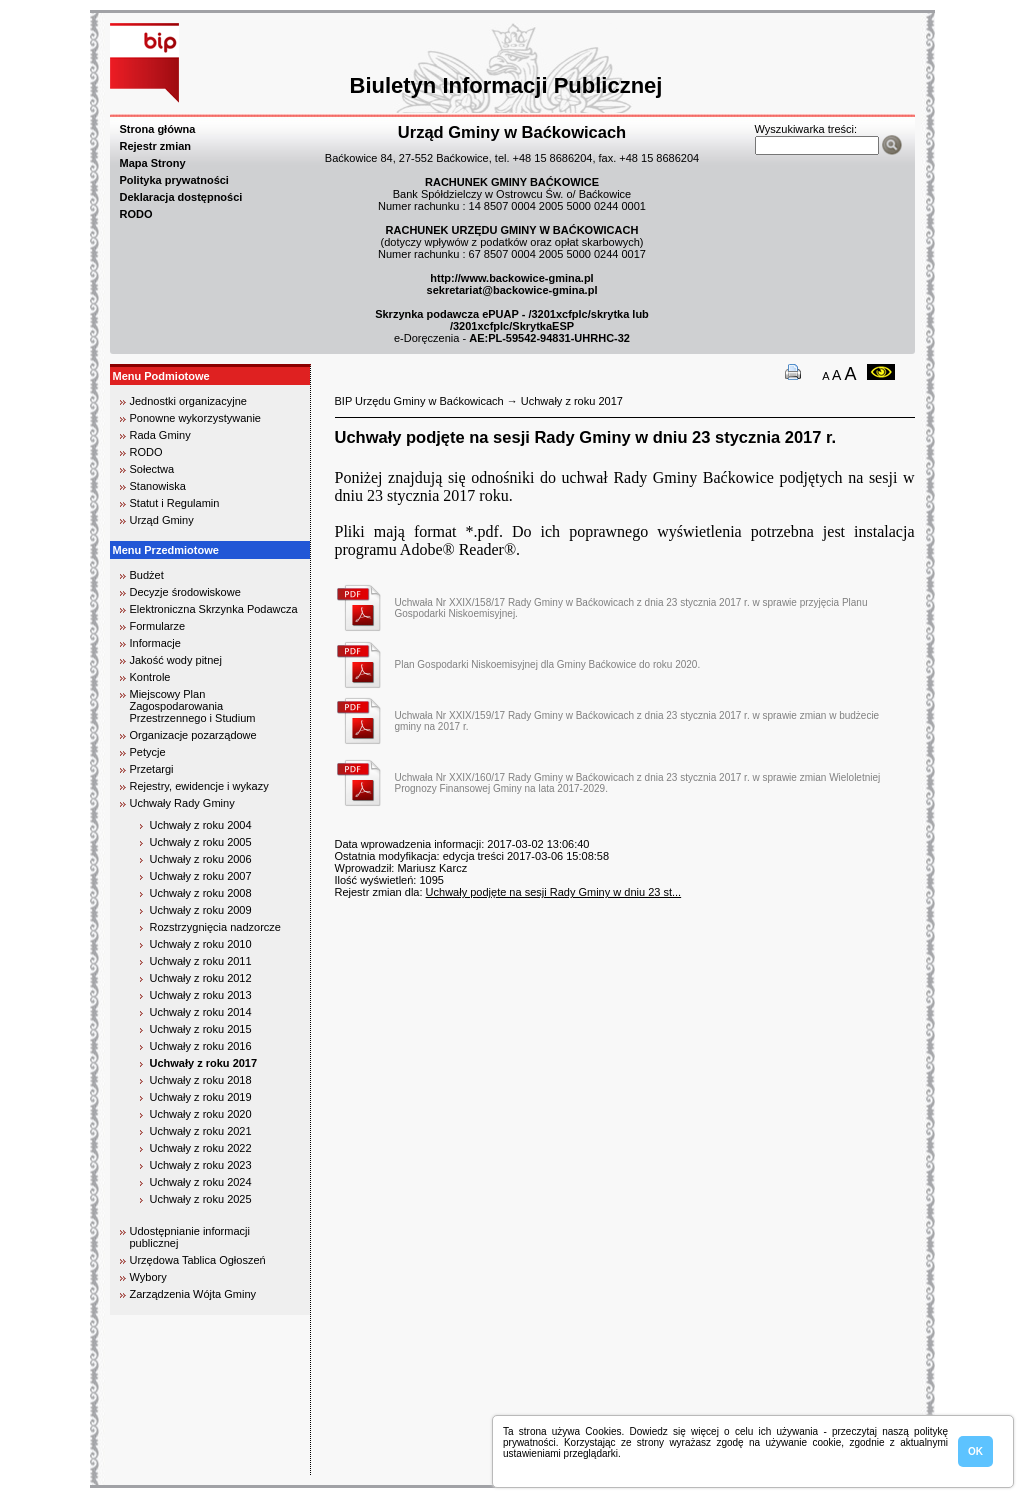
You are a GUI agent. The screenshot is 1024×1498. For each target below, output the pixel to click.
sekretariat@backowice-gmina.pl (512, 290)
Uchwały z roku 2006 (201, 859)
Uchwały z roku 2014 (201, 1012)
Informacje (155, 643)
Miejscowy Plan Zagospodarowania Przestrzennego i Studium (193, 706)
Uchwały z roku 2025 (201, 1199)
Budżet (147, 575)
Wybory (148, 1277)
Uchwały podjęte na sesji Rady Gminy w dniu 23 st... (554, 892)
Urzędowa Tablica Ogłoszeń (198, 1260)
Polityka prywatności (174, 180)
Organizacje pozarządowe (193, 735)
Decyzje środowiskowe (185, 592)
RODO (136, 214)
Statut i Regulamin (175, 503)
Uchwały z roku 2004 (201, 825)
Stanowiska (158, 486)
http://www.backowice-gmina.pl (511, 278)
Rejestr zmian (156, 146)
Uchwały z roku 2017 (204, 1063)
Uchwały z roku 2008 (201, 893)
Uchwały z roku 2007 (201, 876)
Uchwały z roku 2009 (201, 910)
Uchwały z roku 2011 (201, 961)
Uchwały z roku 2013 (201, 995)
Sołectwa (152, 469)
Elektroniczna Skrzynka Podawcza (214, 609)
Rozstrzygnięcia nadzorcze (215, 927)
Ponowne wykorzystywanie (195, 418)
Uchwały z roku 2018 (201, 1080)
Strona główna (158, 129)
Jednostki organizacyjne (188, 401)
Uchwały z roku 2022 (201, 1148)
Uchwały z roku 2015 (201, 1029)
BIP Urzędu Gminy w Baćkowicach (419, 401)
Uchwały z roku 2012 (201, 978)
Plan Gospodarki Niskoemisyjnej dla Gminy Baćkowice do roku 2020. (548, 664)
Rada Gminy (160, 435)
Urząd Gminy (162, 520)
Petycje (148, 752)
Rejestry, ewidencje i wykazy (199, 786)
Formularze (158, 626)
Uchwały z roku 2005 (201, 842)
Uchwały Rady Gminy (182, 803)
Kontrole (150, 677)
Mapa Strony (153, 163)
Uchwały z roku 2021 (201, 1131)
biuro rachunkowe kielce (174, 1466)
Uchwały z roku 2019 (201, 1097)
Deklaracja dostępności (181, 197)
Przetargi (152, 769)
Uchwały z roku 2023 (201, 1165)
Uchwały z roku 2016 (201, 1046)
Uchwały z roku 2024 (201, 1182)
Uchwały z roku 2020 (201, 1114)
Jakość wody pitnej (176, 660)
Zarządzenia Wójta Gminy (193, 1294)
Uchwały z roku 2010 (201, 944)
